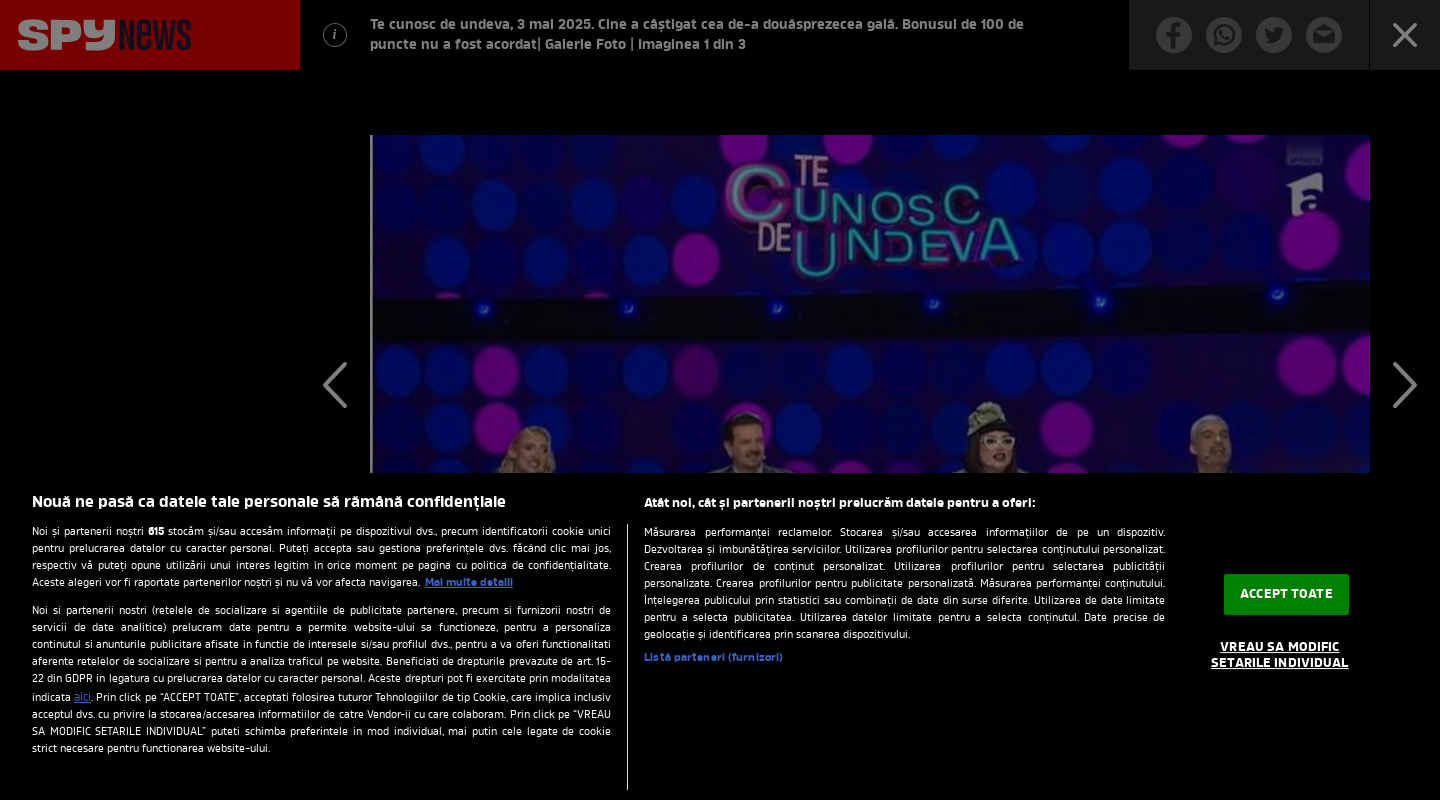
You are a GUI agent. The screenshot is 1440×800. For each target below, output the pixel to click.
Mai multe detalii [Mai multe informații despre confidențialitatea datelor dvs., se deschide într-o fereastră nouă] (469, 583)
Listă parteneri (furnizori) (713, 658)
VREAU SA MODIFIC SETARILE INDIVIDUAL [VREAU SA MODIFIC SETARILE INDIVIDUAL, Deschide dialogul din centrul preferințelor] (1279, 655)
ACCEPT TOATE (1286, 594)
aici (82, 698)
